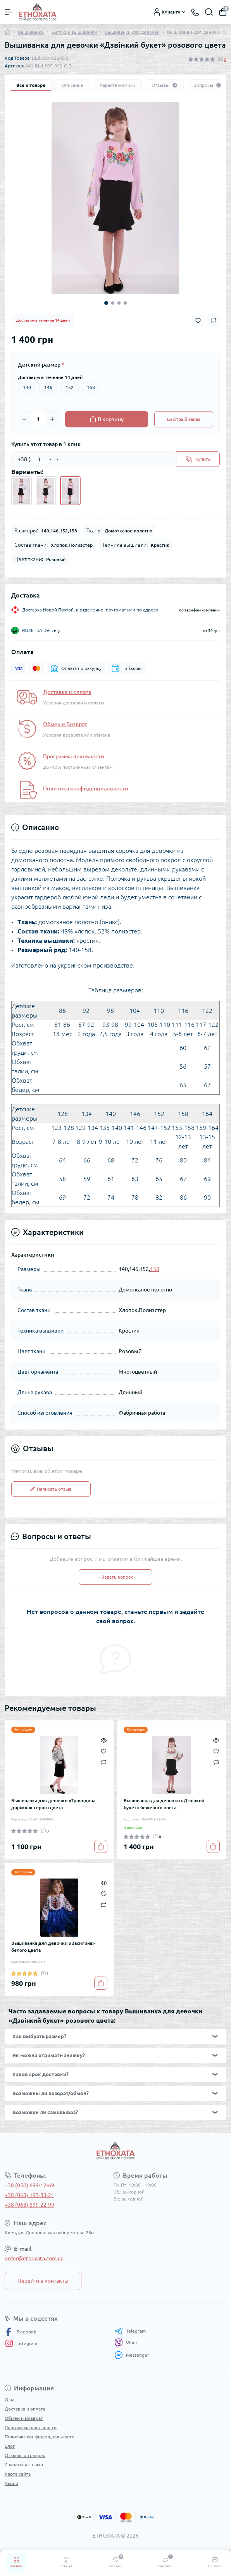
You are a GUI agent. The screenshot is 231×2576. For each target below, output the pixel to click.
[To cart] (100, 1846)
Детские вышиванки (74, 31)
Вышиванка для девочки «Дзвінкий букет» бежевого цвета (164, 1804)
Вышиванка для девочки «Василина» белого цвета (53, 1947)
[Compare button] (213, 320)
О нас (11, 2399)
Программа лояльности (73, 756)
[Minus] (24, 419)
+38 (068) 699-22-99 (29, 2205)
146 (48, 387)
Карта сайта (18, 2473)
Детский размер (41, 365)
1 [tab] (106, 303)
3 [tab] (119, 303)
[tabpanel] (115, 198)
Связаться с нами (24, 2464)
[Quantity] (38, 419)
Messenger (131, 2355)
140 (27, 387)
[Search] (209, 12)
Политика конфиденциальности (85, 788)
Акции (11, 2483)
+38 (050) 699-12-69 (29, 2185)
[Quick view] (104, 1740)
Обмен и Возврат (65, 724)
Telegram (130, 2331)
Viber (126, 2342)
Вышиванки (31, 31)
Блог (10, 2446)
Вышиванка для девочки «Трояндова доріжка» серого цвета (53, 1804)
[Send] (198, 459)
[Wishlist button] (198, 321)
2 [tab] (112, 303)
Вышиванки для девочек (132, 31)
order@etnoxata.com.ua (34, 2258)
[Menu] (8, 12)
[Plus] (52, 419)
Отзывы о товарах (25, 2455)
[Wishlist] (104, 1751)
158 (91, 387)
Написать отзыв (51, 1488)
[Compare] (104, 1761)
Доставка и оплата (67, 692)
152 (70, 387)
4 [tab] (125, 303)
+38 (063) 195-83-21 (29, 2195)
